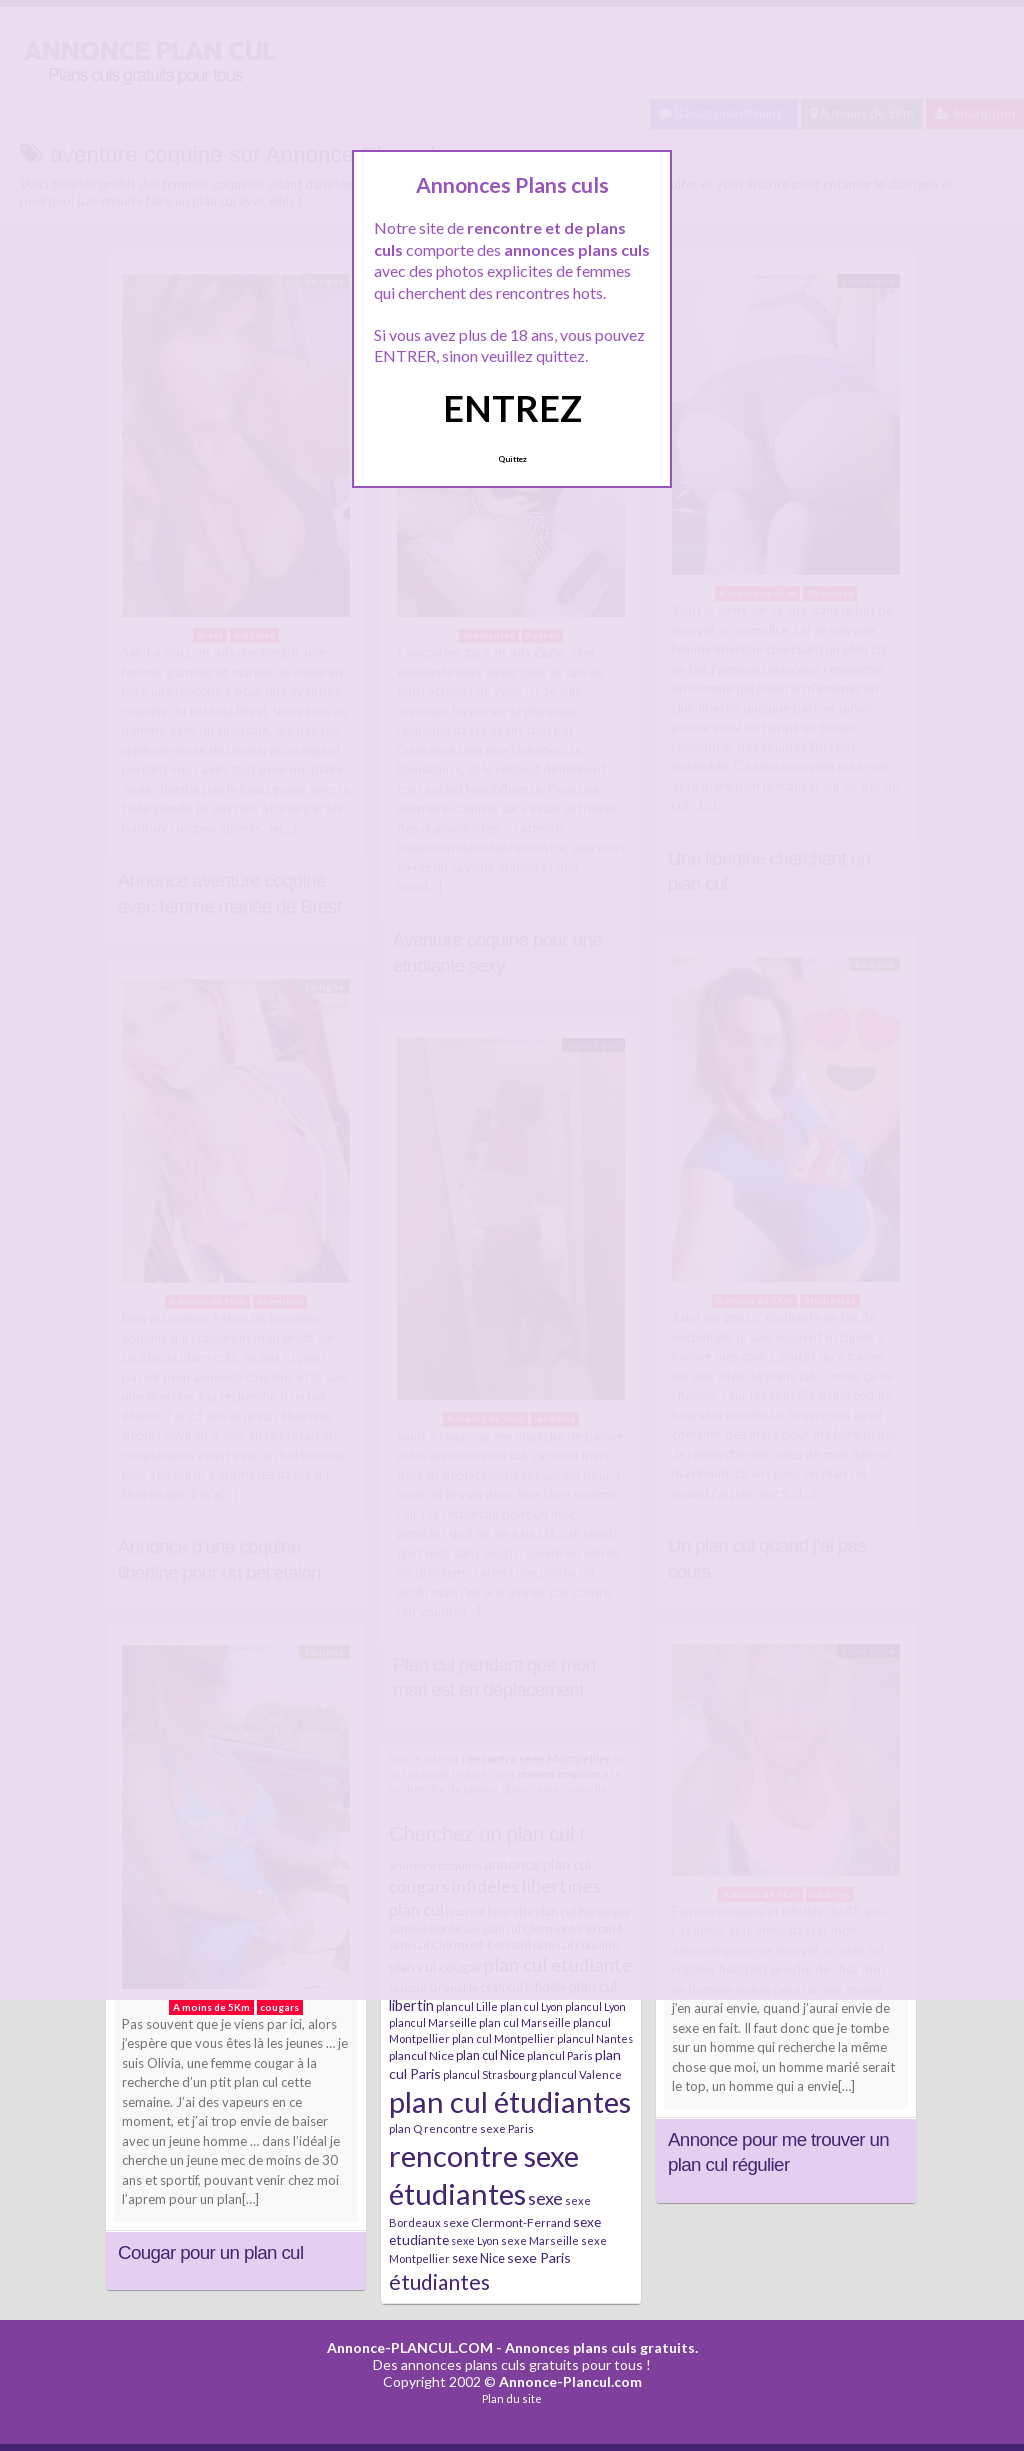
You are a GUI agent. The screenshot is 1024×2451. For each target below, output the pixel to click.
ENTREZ (512, 408)
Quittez (512, 459)
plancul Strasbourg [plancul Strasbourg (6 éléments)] (490, 2074)
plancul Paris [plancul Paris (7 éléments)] (560, 2055)
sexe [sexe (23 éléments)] (545, 2198)
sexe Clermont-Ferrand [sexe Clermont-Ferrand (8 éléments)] (507, 2222)
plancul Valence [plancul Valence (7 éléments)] (580, 2074)
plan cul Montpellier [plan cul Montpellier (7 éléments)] (503, 2038)
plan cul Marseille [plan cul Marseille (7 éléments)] (525, 2022)
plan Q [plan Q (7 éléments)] (405, 2128)
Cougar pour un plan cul (210, 2252)
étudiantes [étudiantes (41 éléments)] (439, 2281)
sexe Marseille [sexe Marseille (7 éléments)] (540, 2240)
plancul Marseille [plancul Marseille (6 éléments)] (433, 2022)
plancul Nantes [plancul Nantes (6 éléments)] (595, 2038)
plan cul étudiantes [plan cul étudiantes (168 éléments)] (510, 2101)
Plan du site (512, 2398)
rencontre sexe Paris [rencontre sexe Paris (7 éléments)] (479, 2128)
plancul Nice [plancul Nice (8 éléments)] (421, 2055)
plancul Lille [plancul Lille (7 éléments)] (467, 2006)
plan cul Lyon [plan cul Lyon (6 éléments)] (531, 2006)
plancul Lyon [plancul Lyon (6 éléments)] (595, 2006)
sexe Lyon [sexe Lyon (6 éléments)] (475, 2240)
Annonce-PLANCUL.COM (410, 2347)
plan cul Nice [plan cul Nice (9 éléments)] (490, 2055)
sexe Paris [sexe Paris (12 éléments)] (539, 2257)
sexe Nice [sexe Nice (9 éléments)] (478, 2258)
